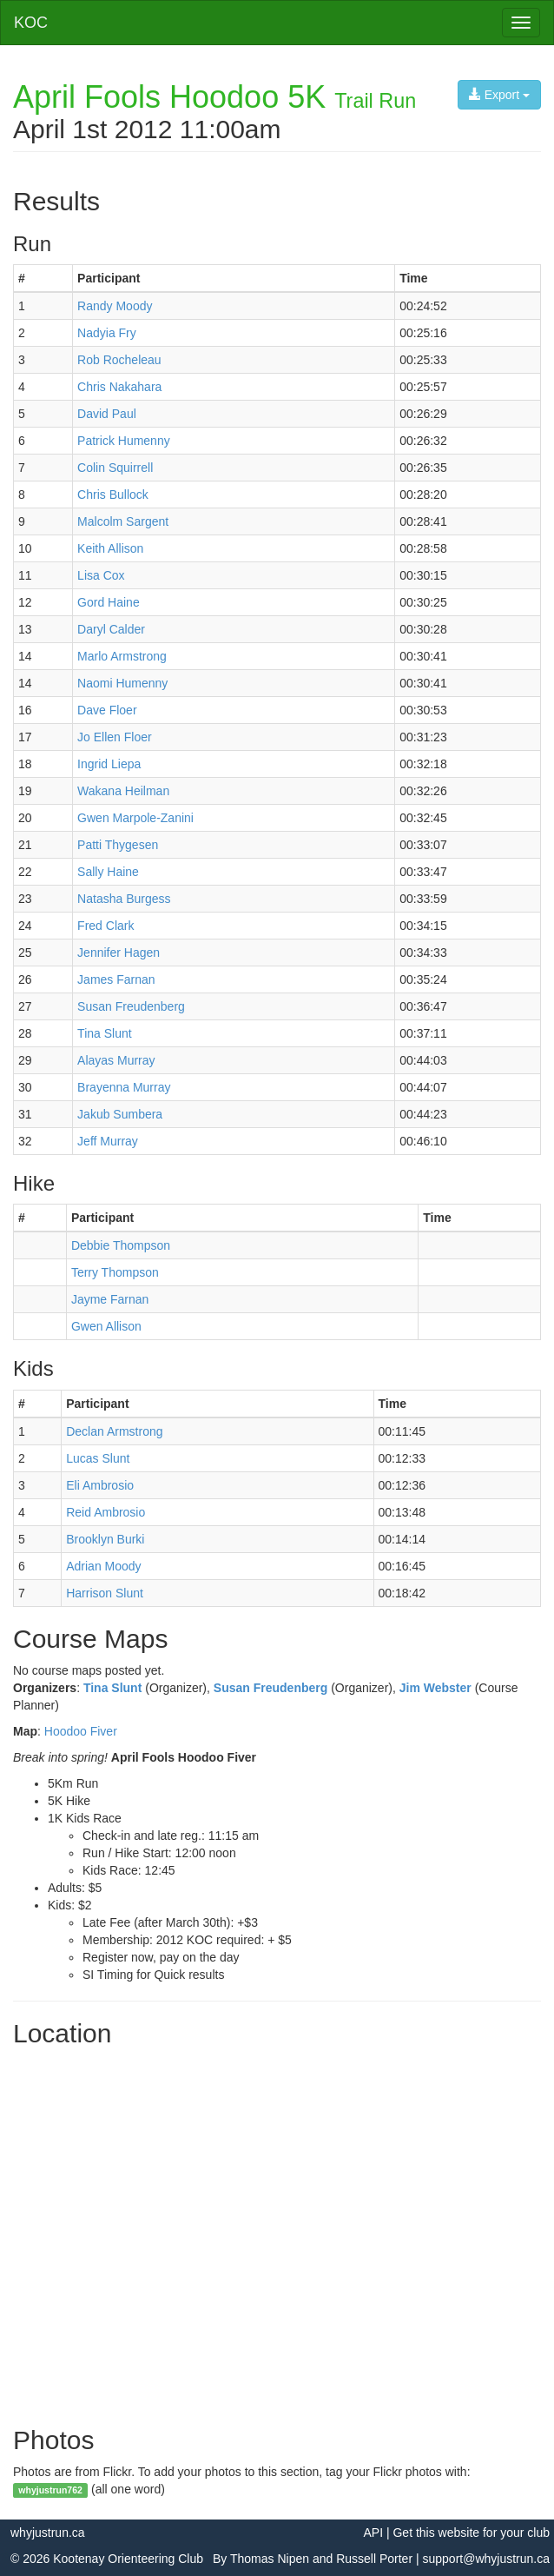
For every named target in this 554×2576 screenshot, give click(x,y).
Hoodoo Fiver (80, 1731)
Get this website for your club (471, 2532)
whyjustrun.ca (47, 2532)
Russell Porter (374, 2559)
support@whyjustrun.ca (486, 2559)
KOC (31, 22)
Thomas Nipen (269, 2559)
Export (499, 95)
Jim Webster (435, 1688)
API (373, 2532)
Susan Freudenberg (270, 1688)
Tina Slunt (112, 1688)
